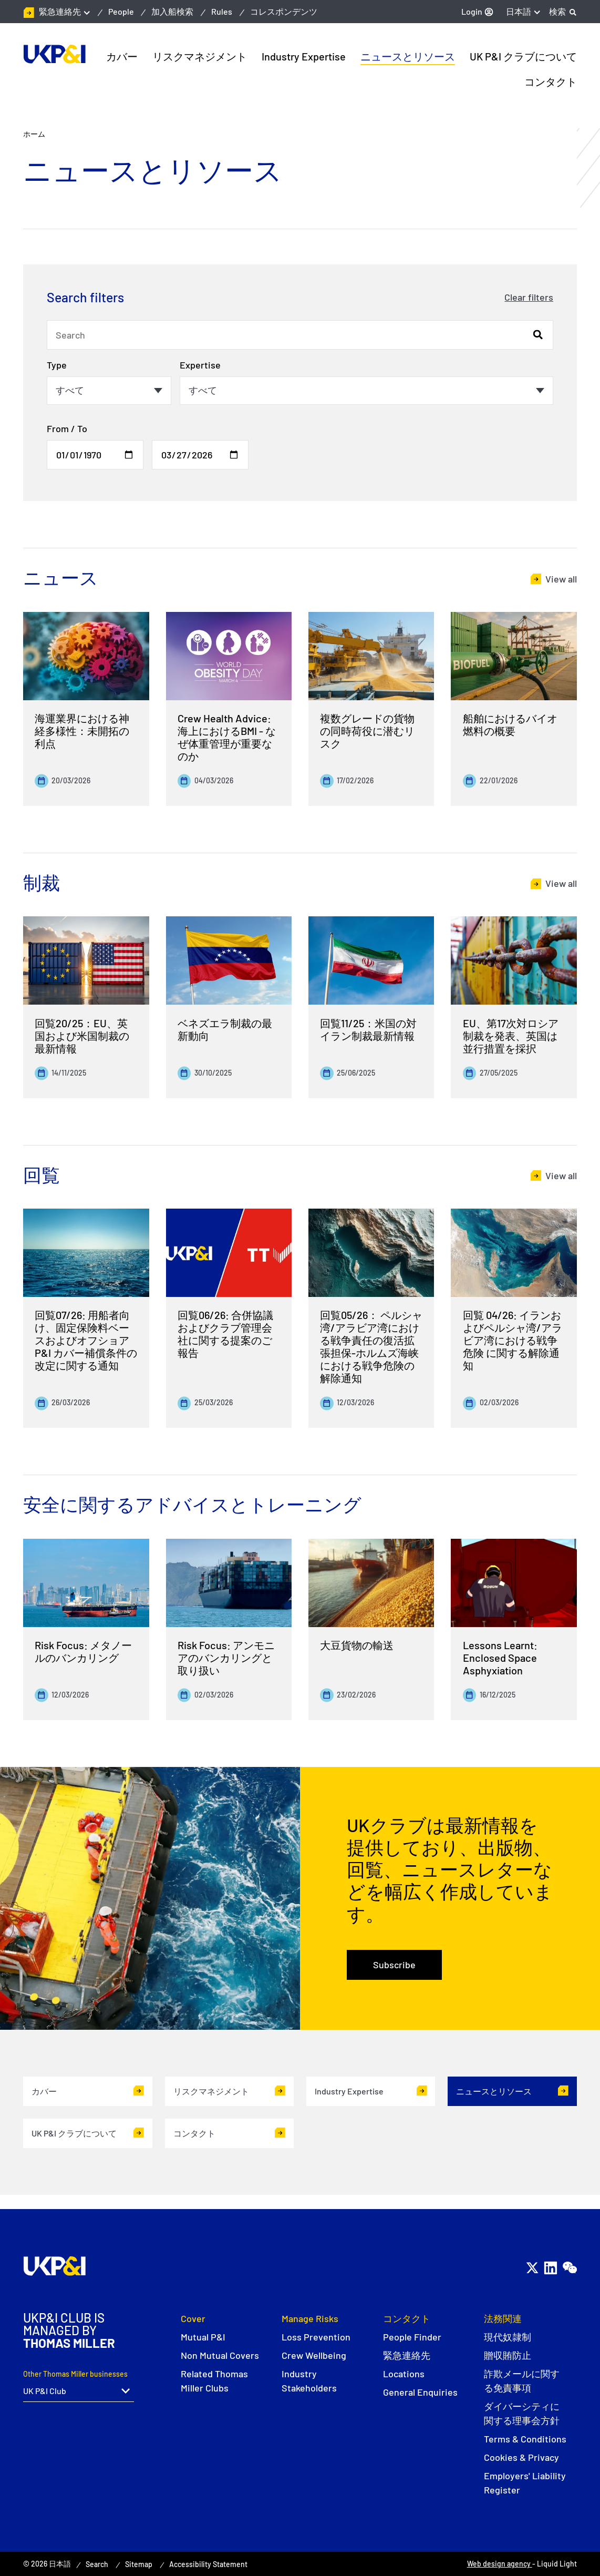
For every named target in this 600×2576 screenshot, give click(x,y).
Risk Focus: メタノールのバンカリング (83, 1651)
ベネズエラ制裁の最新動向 (225, 1029)
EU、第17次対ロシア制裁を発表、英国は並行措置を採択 (510, 1036)
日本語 (518, 11)
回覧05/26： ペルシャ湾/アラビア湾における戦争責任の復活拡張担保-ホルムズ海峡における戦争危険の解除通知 (371, 1346)
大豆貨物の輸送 (357, 1645)
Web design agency (499, 2563)
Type (57, 365)
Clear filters (528, 297)
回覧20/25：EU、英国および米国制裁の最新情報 (82, 1036)
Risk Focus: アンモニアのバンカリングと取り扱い (226, 1658)
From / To (67, 428)
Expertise (200, 365)
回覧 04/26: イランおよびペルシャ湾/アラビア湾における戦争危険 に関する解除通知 (512, 1340)
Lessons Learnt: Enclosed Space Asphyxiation (500, 1658)
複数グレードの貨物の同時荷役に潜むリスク (367, 731)
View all (561, 579)
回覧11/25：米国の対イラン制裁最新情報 (368, 1029)
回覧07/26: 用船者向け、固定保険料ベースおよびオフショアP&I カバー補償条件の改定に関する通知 (86, 1340)
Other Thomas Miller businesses (75, 2373)
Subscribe (394, 1964)
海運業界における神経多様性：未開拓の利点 (82, 731)
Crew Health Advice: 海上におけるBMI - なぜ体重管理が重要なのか (227, 737)
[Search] (563, 11)
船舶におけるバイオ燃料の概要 (510, 724)
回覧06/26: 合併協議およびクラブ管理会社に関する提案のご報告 (225, 1334)
